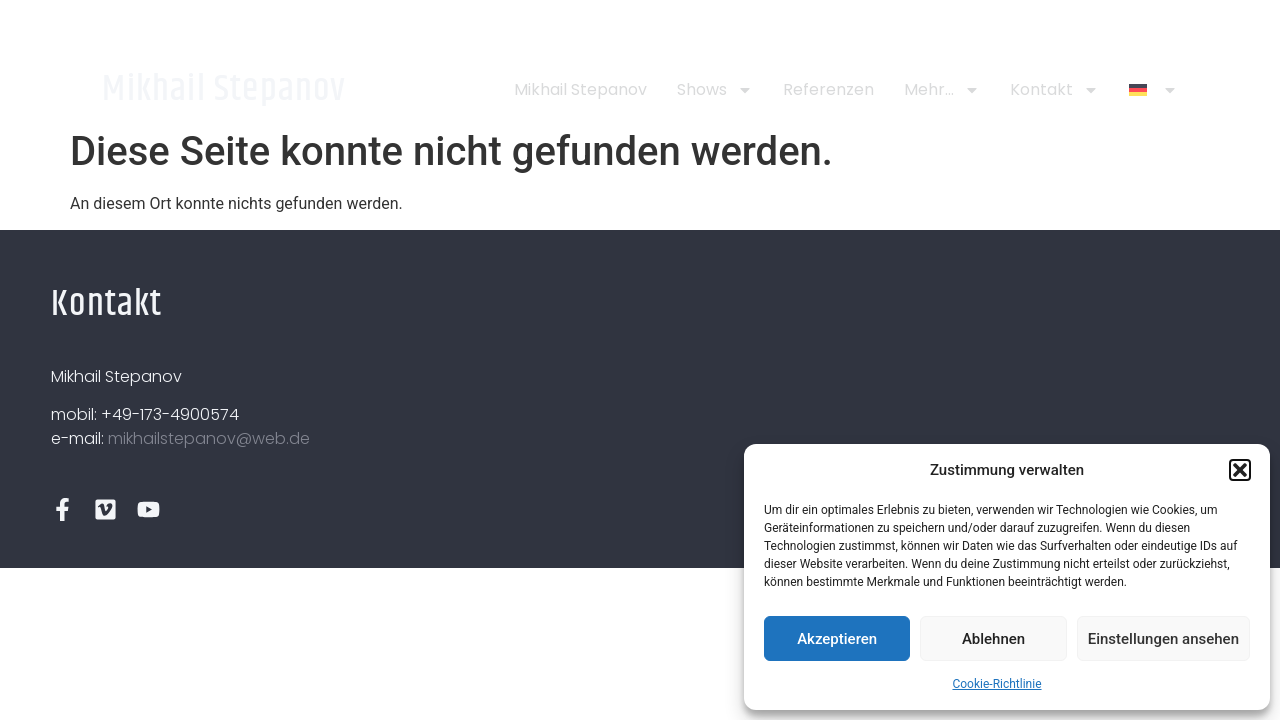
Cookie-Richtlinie (996, 684)
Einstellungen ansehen (1163, 639)
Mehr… (942, 90)
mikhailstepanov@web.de (209, 438)
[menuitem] (1153, 90)
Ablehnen (993, 639)
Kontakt (1054, 90)
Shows (715, 90)
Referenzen (828, 89)
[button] (1240, 470)
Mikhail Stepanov (224, 89)
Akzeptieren (837, 639)
